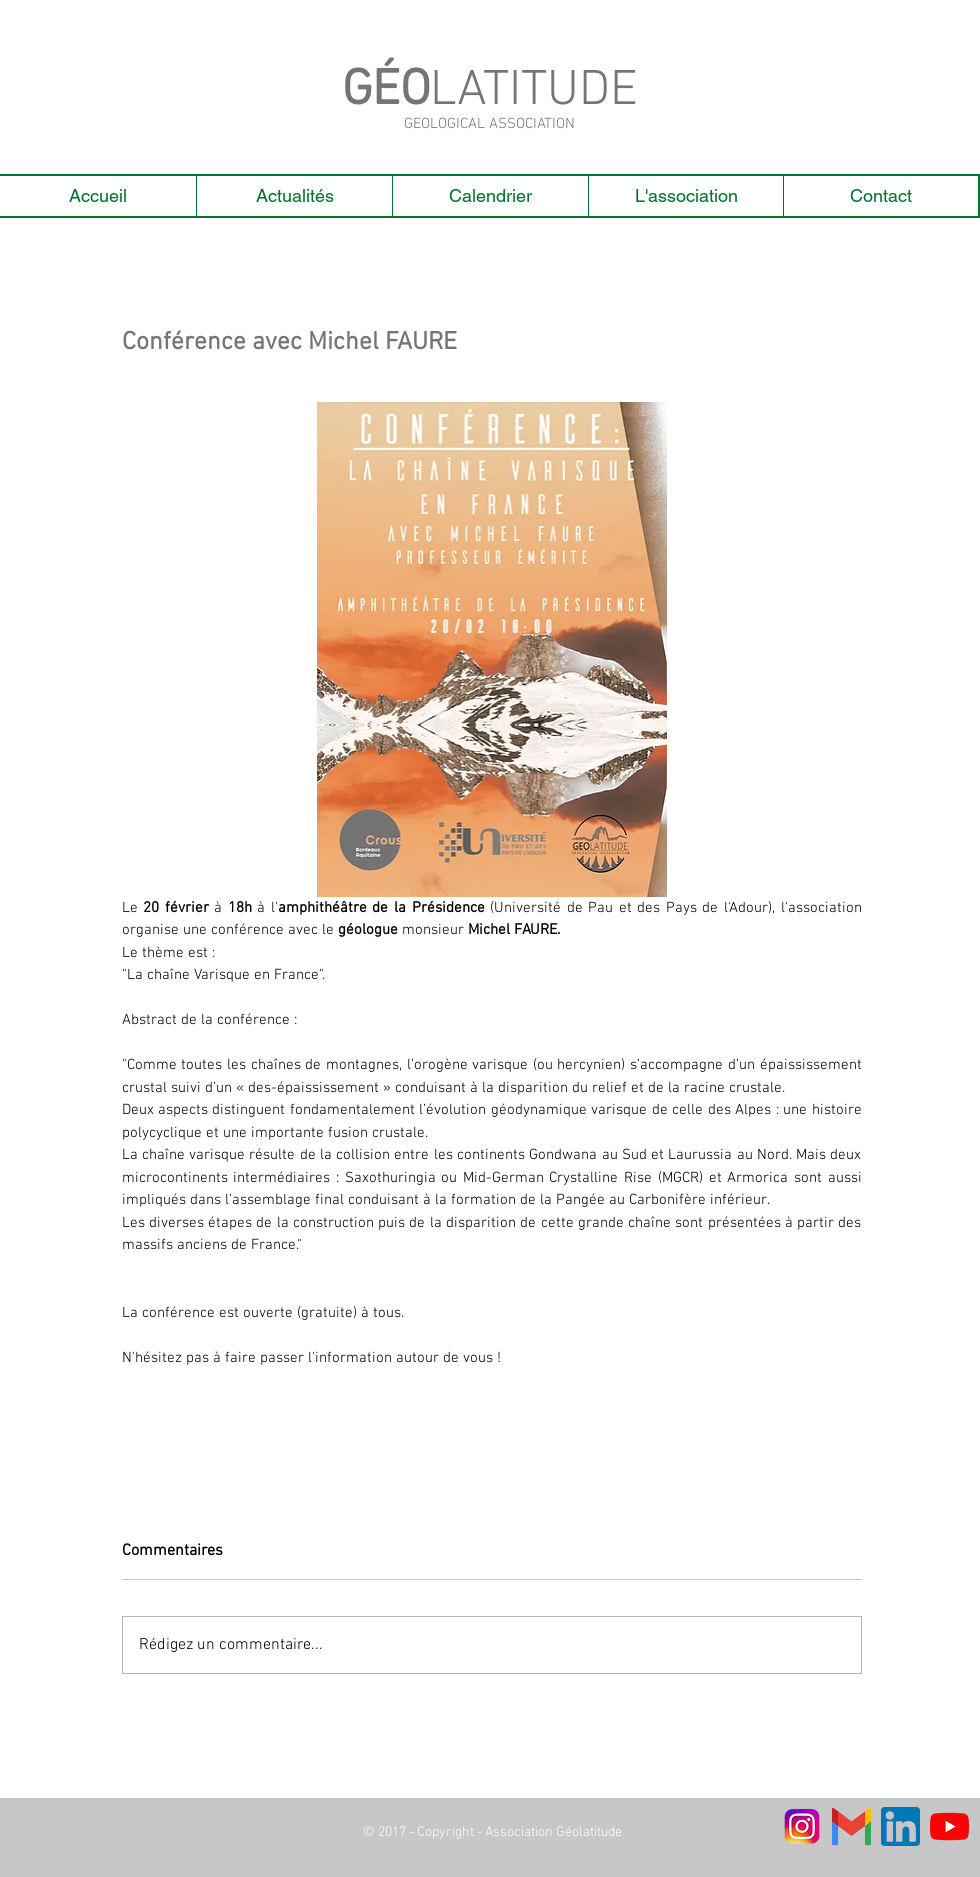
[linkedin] (900, 1826)
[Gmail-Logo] (851, 1826)
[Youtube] (949, 1826)
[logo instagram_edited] (802, 1826)
